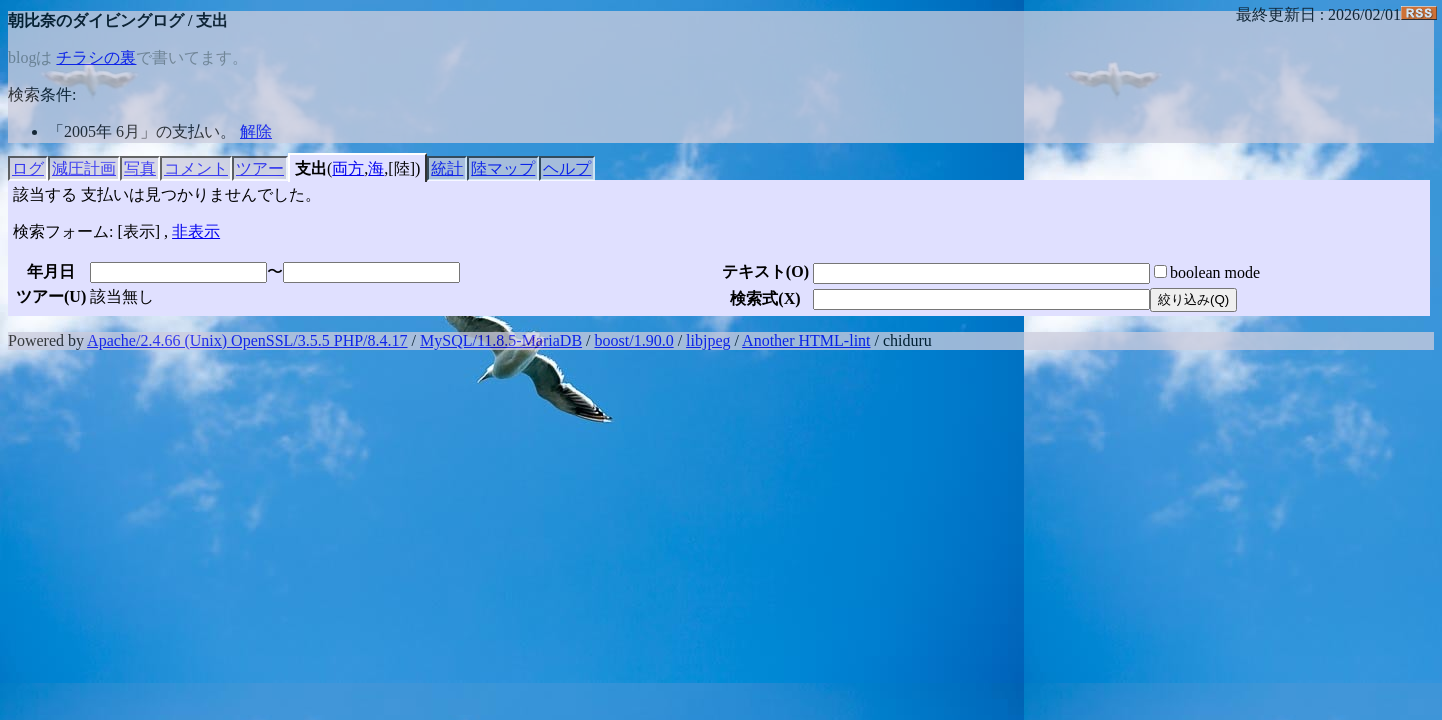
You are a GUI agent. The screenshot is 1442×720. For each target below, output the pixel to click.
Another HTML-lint (806, 340)
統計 (447, 168)
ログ (28, 168)
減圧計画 (84, 168)
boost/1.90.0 (634, 340)
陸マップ (503, 168)
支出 (311, 168)
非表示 (196, 231)
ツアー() (51, 296)
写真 (140, 168)
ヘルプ (567, 168)
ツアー (260, 168)
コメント (196, 168)
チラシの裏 (96, 57)
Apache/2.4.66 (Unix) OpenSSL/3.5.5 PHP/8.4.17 (247, 340)
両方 (348, 168)
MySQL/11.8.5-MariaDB (501, 340)
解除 (256, 131)
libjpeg (708, 340)
